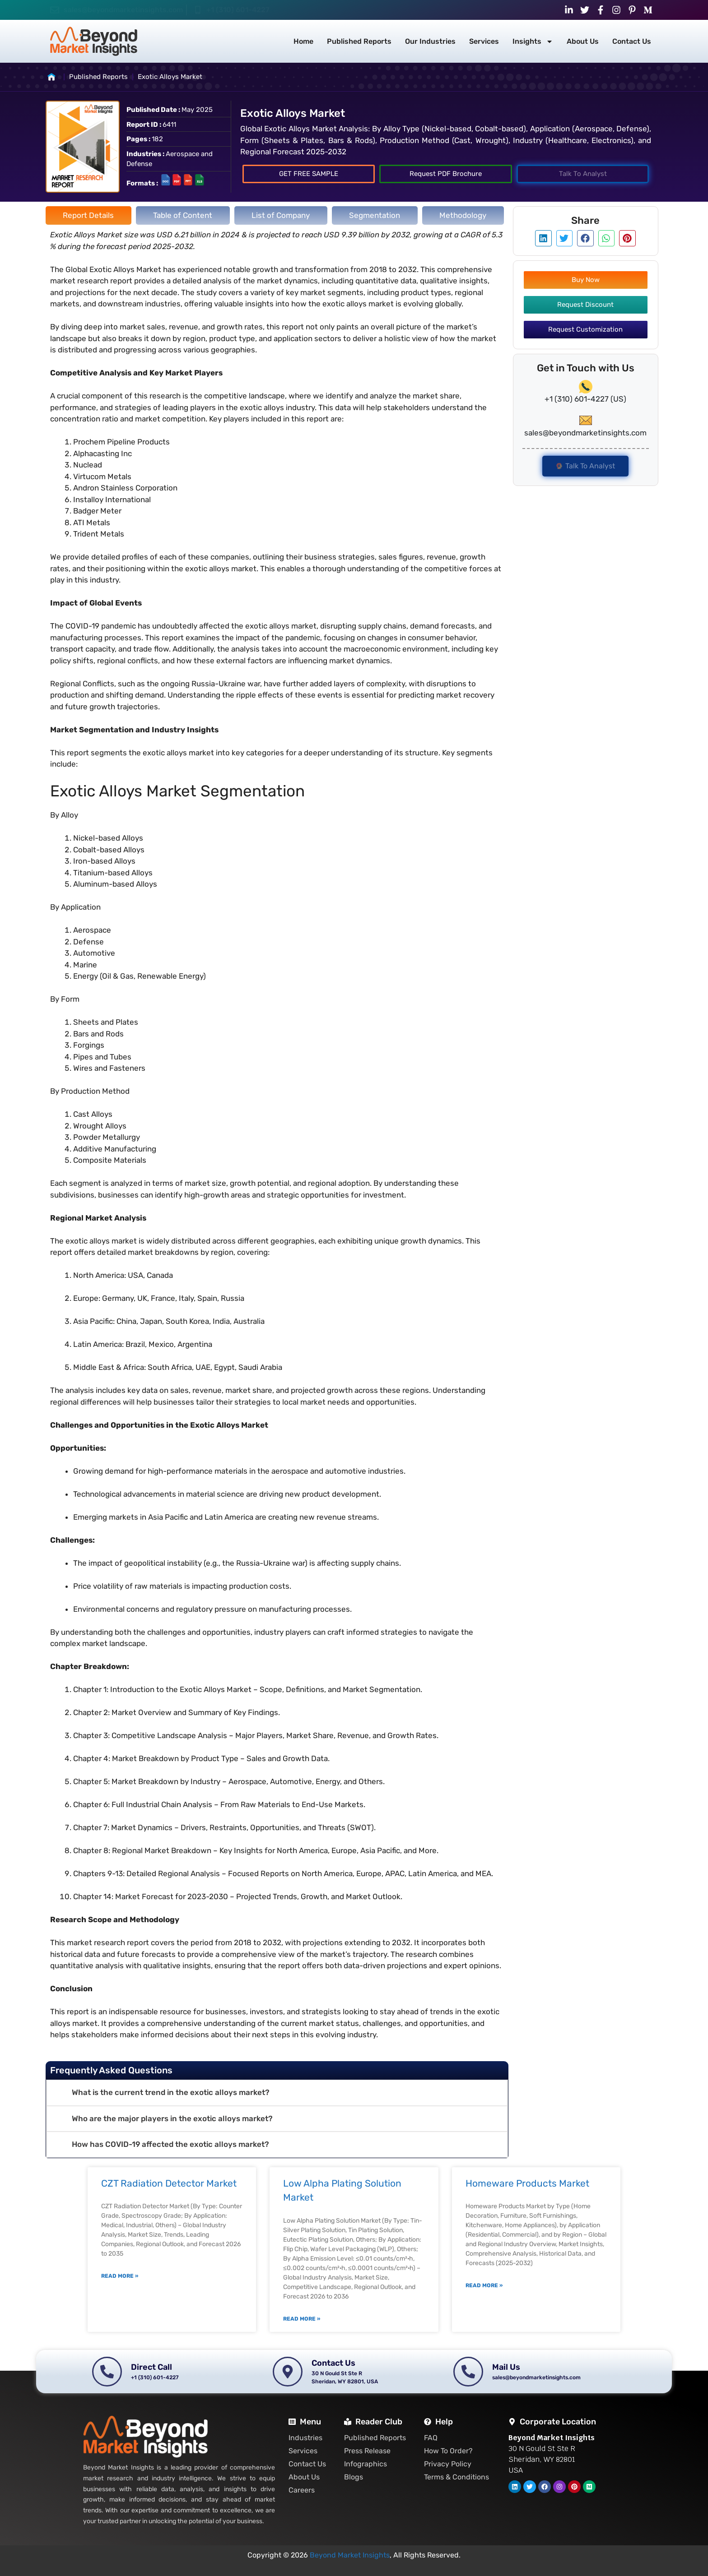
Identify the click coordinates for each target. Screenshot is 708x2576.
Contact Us (631, 41)
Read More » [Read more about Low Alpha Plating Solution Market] (301, 2319)
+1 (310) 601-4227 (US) (585, 398)
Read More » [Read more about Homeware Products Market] (484, 2285)
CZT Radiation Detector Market (169, 2183)
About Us (583, 41)
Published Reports (359, 41)
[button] (277, 2093)
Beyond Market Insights (350, 2555)
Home (303, 41)
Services (484, 41)
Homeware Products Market (527, 2183)
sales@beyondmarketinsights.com (123, 9)
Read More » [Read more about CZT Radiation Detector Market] (119, 2276)
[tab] (88, 215)
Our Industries (430, 41)
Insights (532, 41)
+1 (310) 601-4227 (238, 9)
